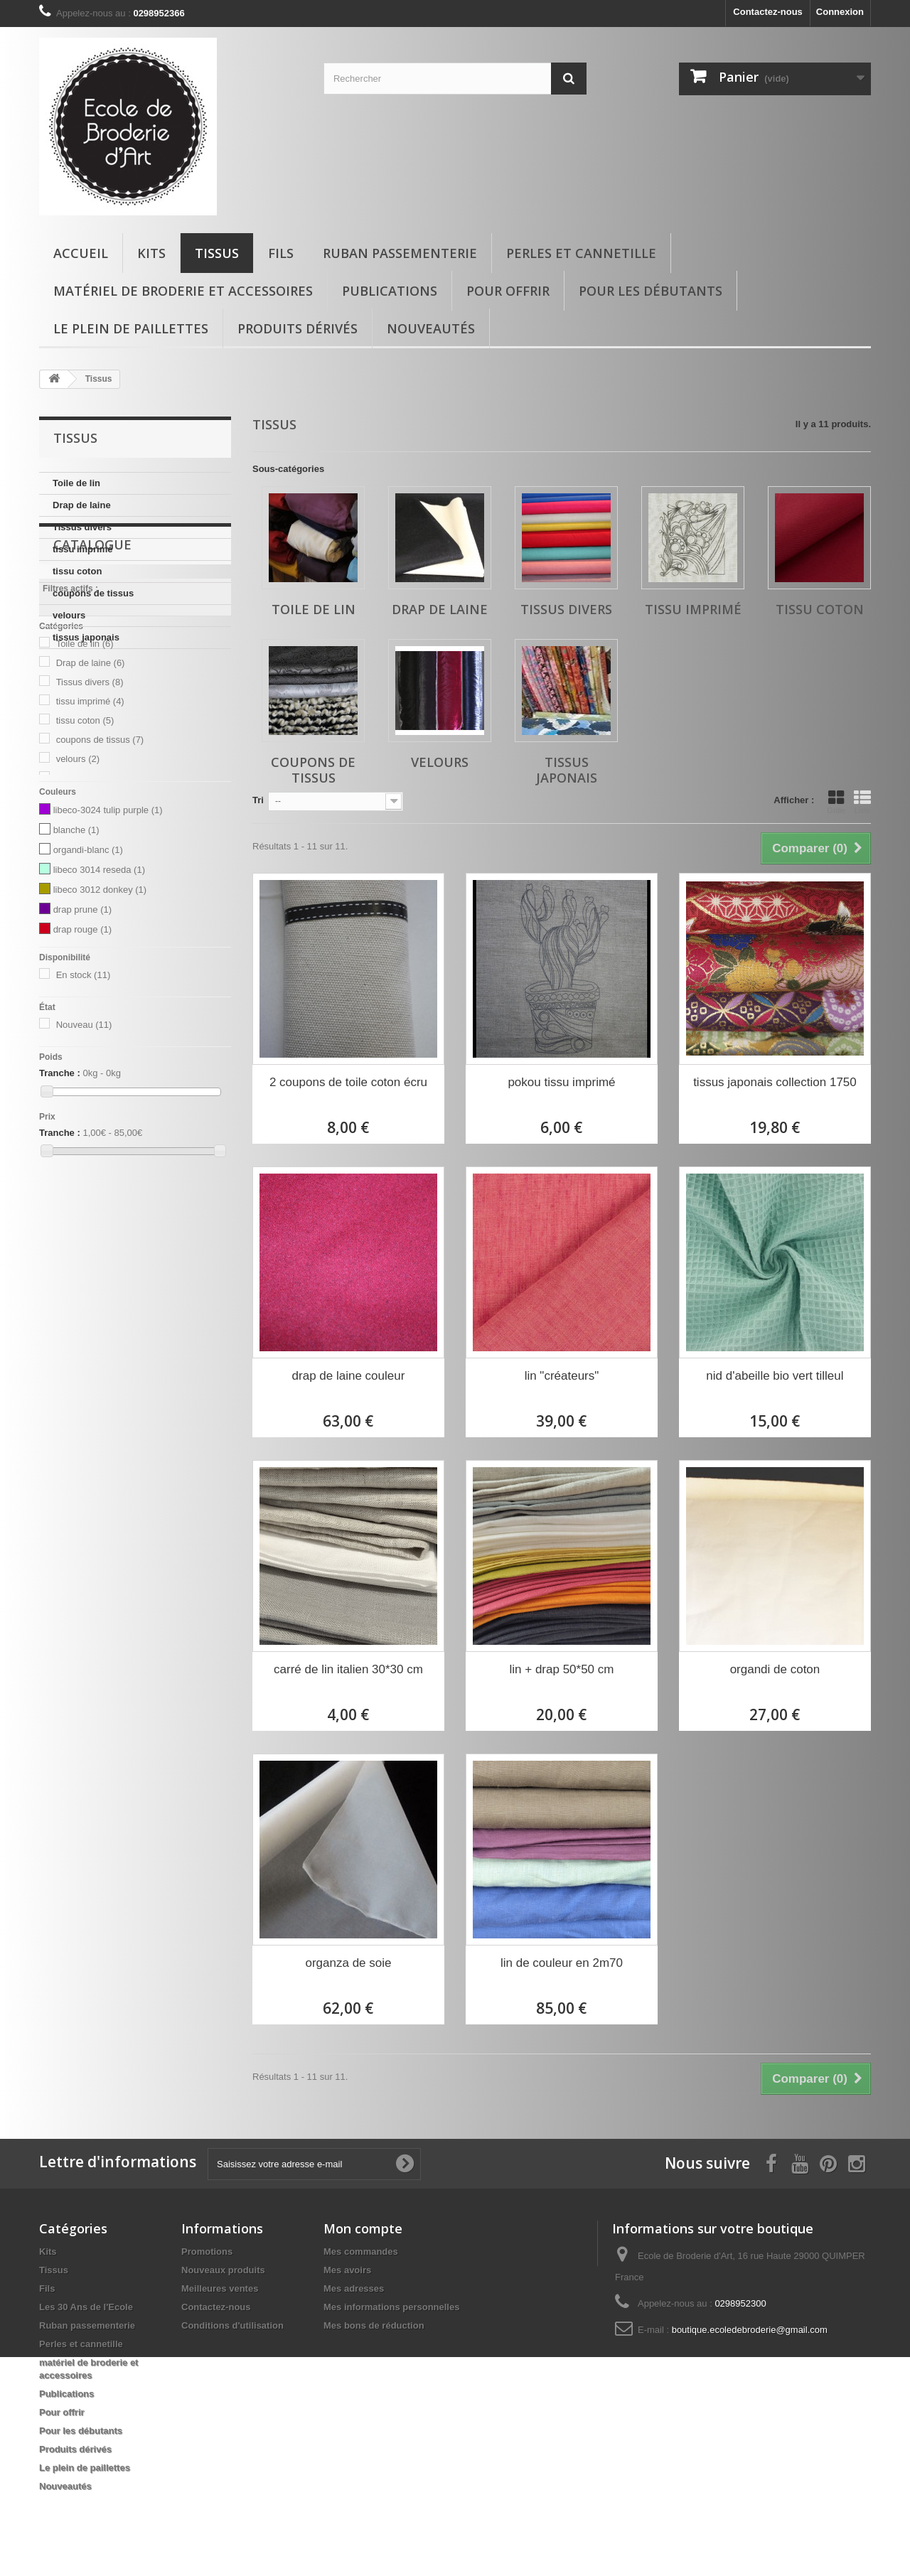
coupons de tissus (93, 593)
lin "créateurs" (562, 1376)
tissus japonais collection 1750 (775, 1082)
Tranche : (59, 1220)
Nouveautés (431, 328)
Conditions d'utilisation (232, 2325)
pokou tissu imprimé (561, 1082)
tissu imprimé (83, 549)
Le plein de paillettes (130, 328)
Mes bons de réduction (373, 2325)
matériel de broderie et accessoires (183, 290)
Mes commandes (360, 2251)
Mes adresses (353, 2288)
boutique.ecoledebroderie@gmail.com (750, 2329)
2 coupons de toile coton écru (348, 1082)
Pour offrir (508, 290)
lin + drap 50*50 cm (562, 1669)
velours (69, 615)
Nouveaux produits (223, 2270)
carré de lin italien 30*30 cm (348, 1669)
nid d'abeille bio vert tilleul (774, 1376)
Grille (836, 802)
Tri (258, 800)
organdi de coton (775, 1669)
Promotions (206, 2251)
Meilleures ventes (219, 2288)
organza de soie (349, 1963)
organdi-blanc (88, 997)
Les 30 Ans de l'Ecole (86, 2307)
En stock (83, 1122)
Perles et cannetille (581, 253)
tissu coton (77, 571)
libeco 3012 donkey (100, 1036)
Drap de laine (82, 505)
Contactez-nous (768, 11)
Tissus (217, 253)
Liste (862, 802)
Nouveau (84, 1171)
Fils (281, 253)
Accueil (80, 253)
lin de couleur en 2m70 (561, 1963)
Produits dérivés (297, 328)
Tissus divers (82, 527)
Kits (151, 253)
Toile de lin (76, 483)
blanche (76, 977)
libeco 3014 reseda (99, 1016)
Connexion (840, 11)
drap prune (82, 1056)
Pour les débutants (650, 290)
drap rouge (82, 1076)
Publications (389, 290)
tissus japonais (86, 637)
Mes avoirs (347, 2270)
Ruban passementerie (400, 253)
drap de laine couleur (348, 1376)
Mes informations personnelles (391, 2307)
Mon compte (362, 2228)
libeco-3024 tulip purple (108, 957)
